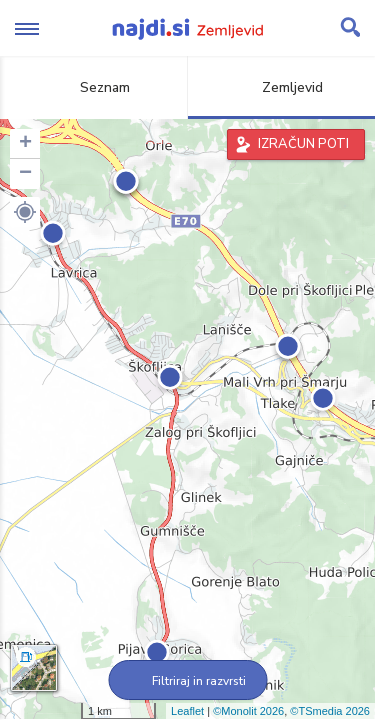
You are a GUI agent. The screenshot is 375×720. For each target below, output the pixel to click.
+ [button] (25, 144)
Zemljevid (281, 87)
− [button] (25, 174)
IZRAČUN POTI (303, 144)
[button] (25, 212)
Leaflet (187, 711)
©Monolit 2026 (248, 711)
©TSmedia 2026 (330, 711)
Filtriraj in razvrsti (187, 681)
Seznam (93, 87)
